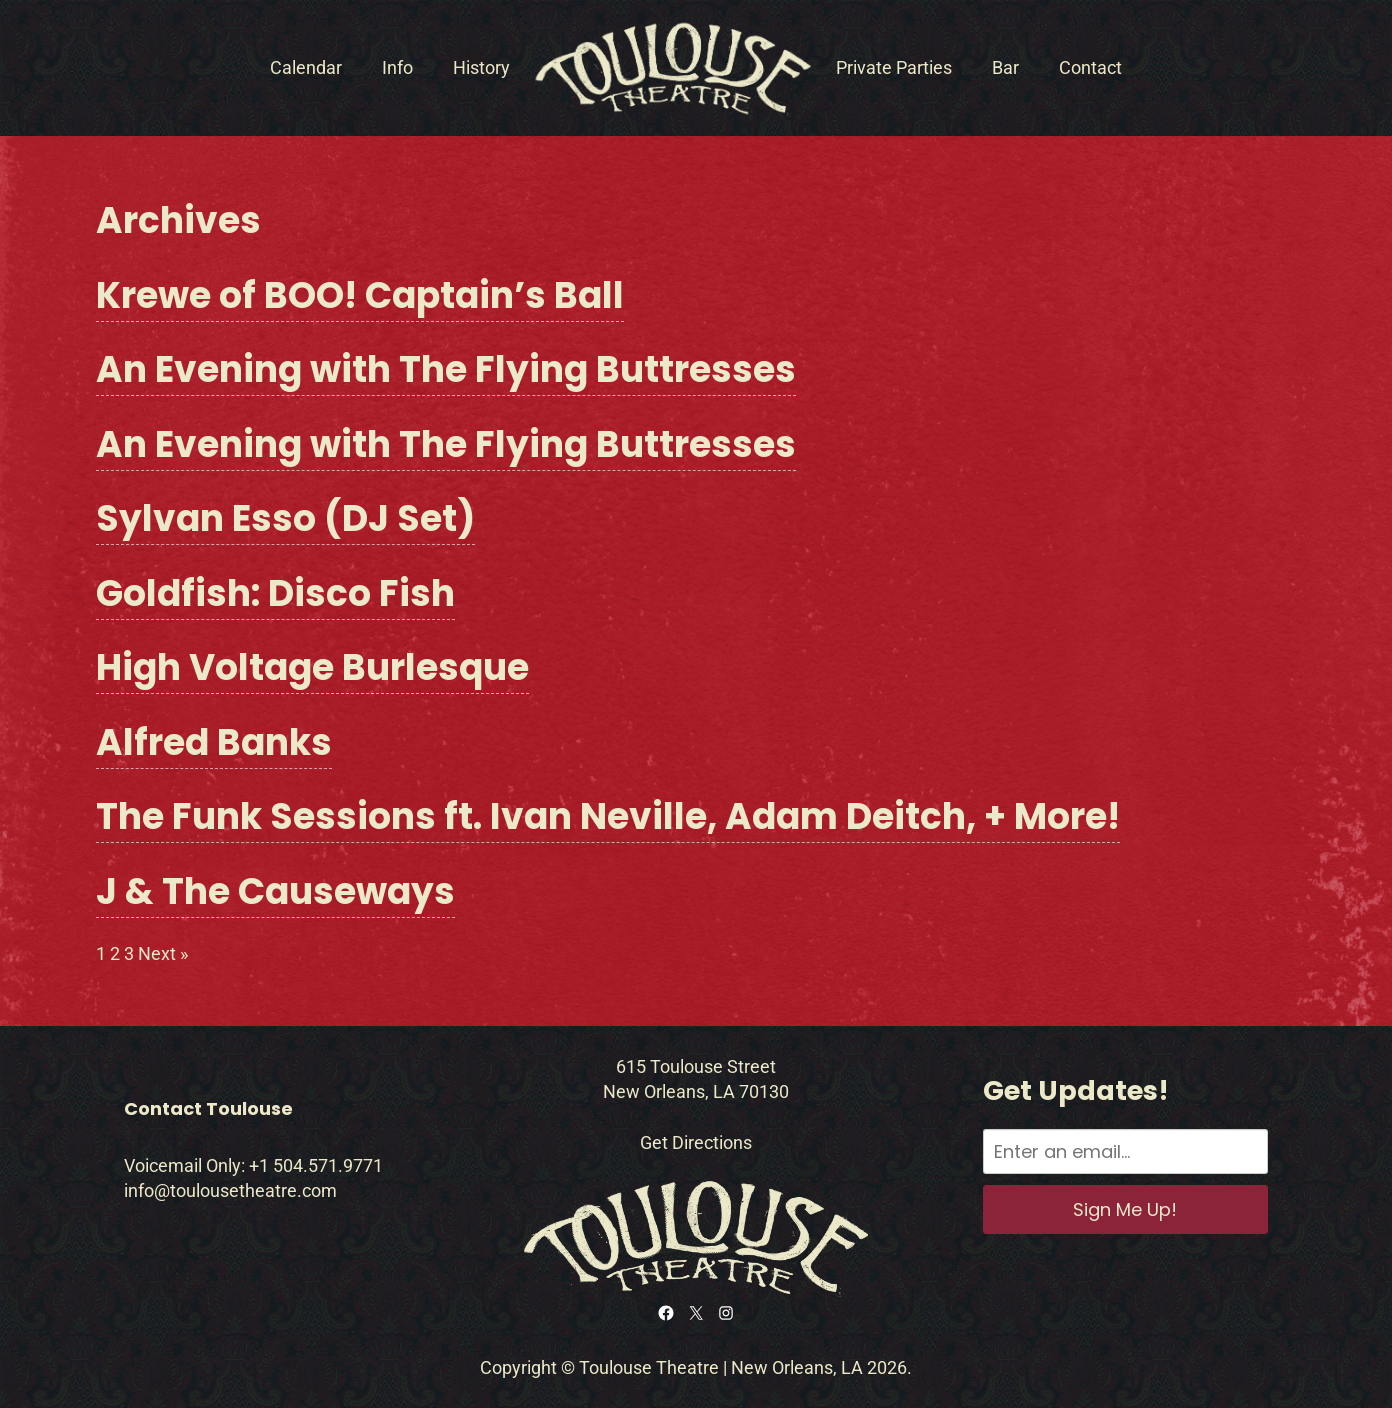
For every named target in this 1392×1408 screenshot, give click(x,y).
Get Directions (696, 1142)
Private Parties (894, 67)
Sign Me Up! (1125, 1209)
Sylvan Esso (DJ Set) (285, 518)
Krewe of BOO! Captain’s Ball (360, 295)
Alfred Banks (214, 742)
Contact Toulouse (208, 1108)
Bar (1005, 67)
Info (397, 67)
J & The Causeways (275, 891)
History (481, 67)
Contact (1090, 67)
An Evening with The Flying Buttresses (446, 369)
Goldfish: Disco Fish (275, 593)
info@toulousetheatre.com (230, 1190)
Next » (163, 953)
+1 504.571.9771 (316, 1165)
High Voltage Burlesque (312, 667)
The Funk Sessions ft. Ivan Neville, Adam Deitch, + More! (608, 816)
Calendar (306, 67)
